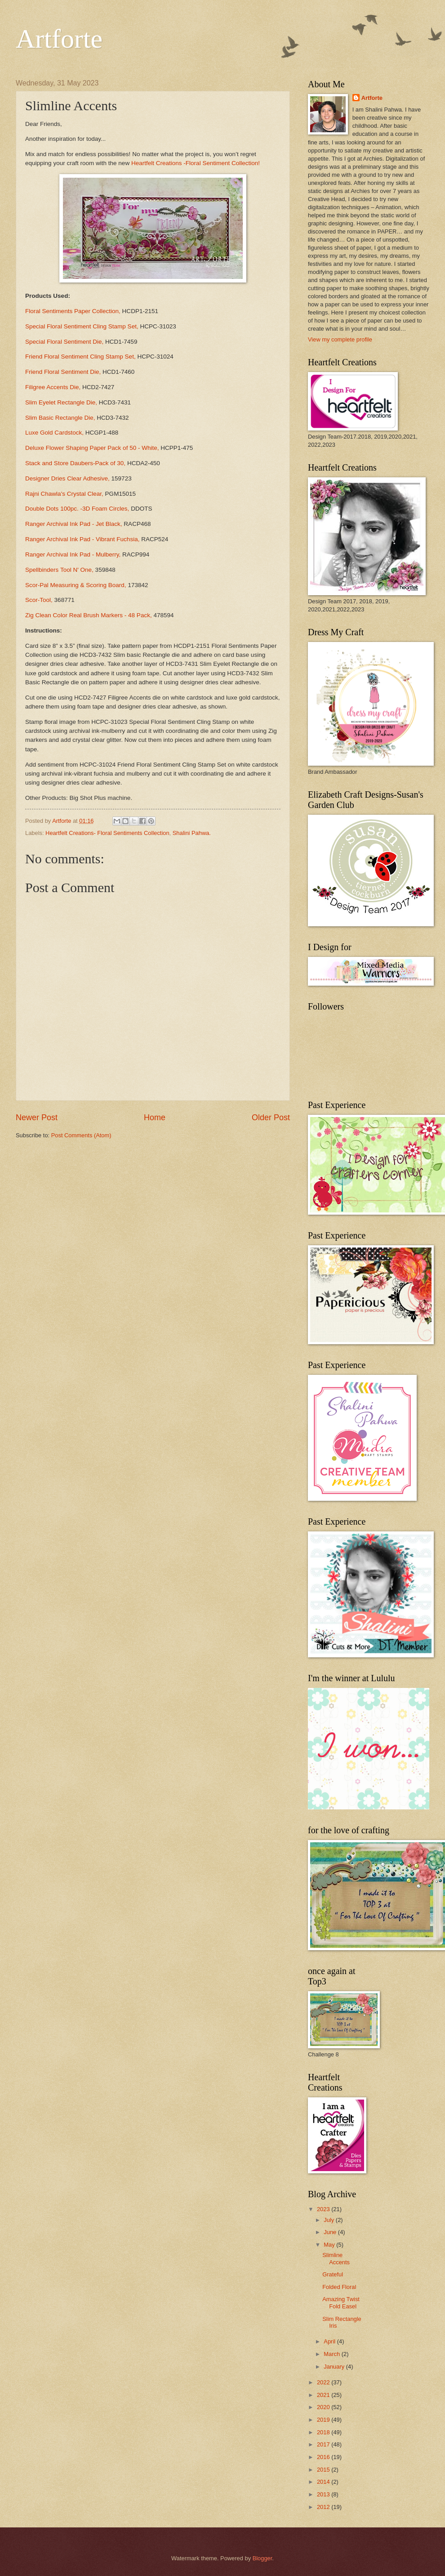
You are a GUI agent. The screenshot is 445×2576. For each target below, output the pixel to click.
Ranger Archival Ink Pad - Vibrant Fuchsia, (82, 539)
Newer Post (37, 1117)
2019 (324, 2419)
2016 (324, 2457)
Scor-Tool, (39, 600)
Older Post (271, 1117)
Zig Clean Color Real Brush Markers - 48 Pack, (88, 615)
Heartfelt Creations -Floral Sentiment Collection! (195, 163)
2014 (324, 2481)
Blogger (262, 2558)
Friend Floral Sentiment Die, (63, 371)
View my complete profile (340, 339)
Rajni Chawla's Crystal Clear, (64, 493)
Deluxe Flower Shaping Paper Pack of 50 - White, (92, 447)
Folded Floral (339, 2287)
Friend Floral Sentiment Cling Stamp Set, (81, 356)
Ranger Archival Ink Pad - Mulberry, (73, 554)
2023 (324, 2209)
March (332, 2354)
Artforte (59, 39)
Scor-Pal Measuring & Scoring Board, (76, 585)
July (329, 2220)
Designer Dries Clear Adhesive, (68, 478)
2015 (324, 2469)
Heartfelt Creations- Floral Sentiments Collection (107, 833)
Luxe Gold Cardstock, (54, 432)
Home (154, 1117)
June (331, 2232)
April (330, 2341)
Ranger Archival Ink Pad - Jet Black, (74, 524)
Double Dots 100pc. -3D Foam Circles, (78, 508)
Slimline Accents (336, 2258)
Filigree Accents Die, (52, 387)
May (330, 2244)
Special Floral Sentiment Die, (64, 341)
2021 (324, 2395)
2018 (324, 2432)
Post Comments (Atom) (81, 1135)
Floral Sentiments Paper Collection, (73, 311)
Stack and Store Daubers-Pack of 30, (75, 463)
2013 (324, 2494)
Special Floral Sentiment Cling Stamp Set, (82, 326)
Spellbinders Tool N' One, (60, 569)
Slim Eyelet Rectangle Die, (62, 402)
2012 (324, 2507)
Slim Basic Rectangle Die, (61, 417)
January (335, 2366)
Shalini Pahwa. (192, 833)
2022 (324, 2382)
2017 (324, 2444)
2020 (324, 2407)
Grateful (332, 2274)
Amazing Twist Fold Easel (341, 2302)
